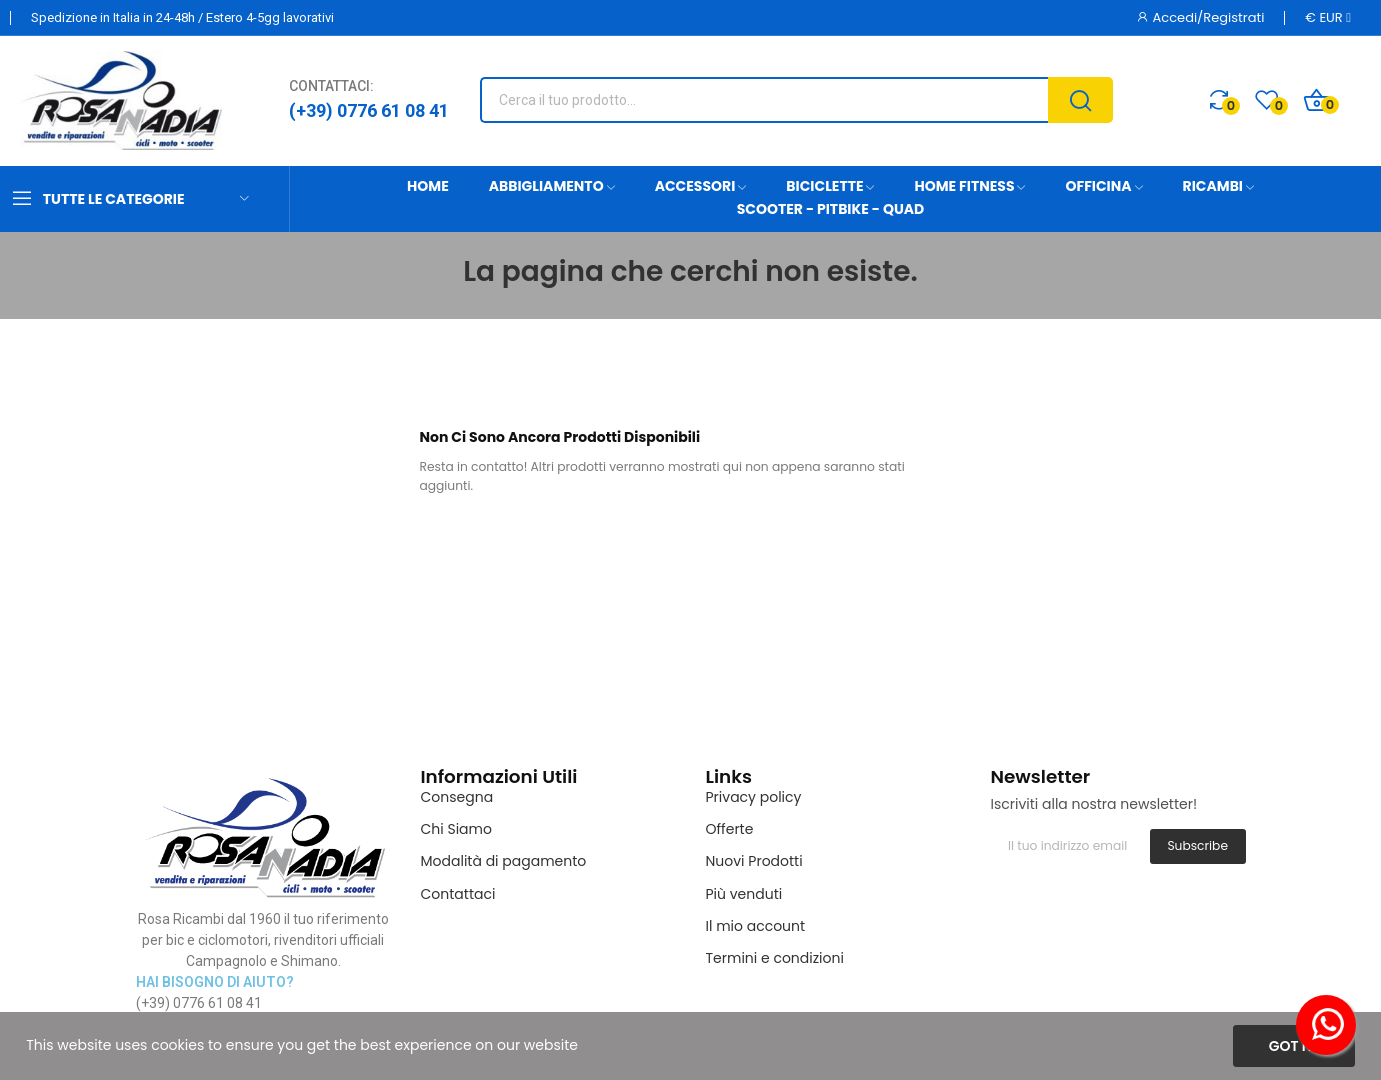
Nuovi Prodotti (754, 861)
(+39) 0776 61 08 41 (369, 110)
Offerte (730, 829)
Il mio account (756, 926)
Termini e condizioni (775, 958)
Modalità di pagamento (504, 861)
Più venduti (744, 894)
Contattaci (458, 894)
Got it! (1294, 1046)
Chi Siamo (456, 829)
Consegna (457, 797)
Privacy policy (754, 797)
